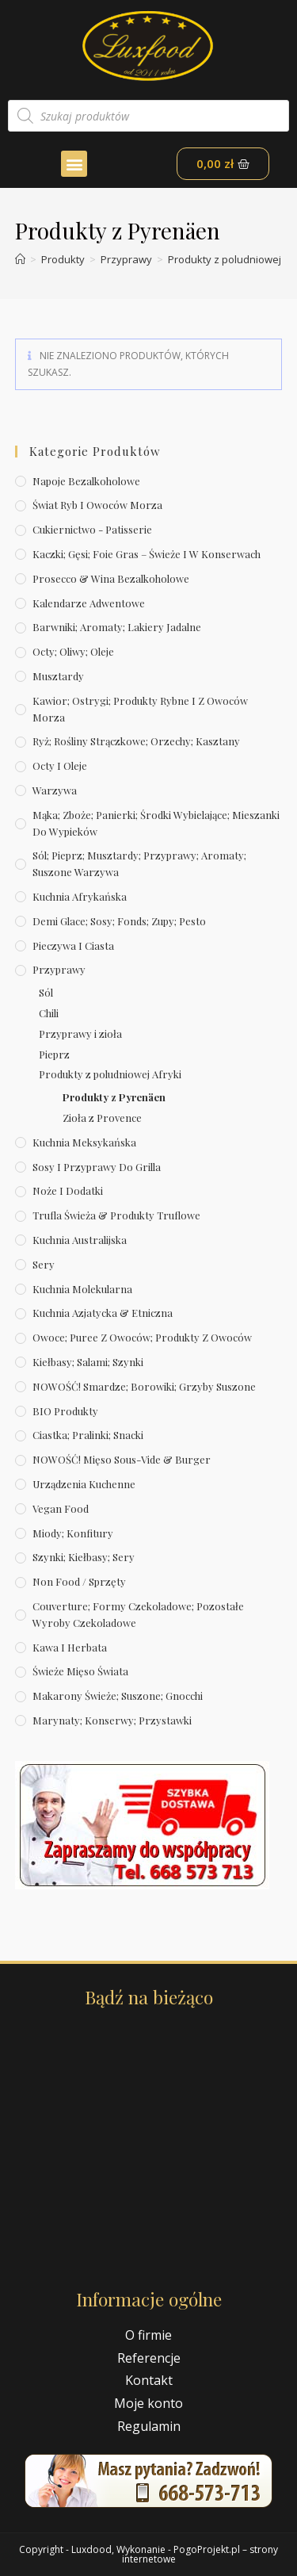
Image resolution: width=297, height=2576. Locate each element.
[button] (74, 164)
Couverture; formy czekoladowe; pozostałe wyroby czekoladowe (138, 1614)
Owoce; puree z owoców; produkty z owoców (142, 1337)
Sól (46, 992)
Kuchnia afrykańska (79, 896)
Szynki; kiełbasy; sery (83, 1557)
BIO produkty (65, 1411)
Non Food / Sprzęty (79, 1581)
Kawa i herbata (69, 1647)
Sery (43, 1264)
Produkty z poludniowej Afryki (110, 1074)
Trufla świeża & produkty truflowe (116, 1215)
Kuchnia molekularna (82, 1289)
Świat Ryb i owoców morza (97, 504)
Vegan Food (60, 1508)
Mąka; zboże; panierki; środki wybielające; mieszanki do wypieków (156, 823)
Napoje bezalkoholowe (86, 481)
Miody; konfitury (72, 1533)
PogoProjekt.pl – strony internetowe (200, 2554)
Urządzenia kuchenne (83, 1484)
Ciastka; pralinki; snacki (87, 1434)
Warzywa (54, 790)
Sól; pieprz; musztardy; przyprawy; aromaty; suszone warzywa (139, 863)
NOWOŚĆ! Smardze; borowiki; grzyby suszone (144, 1386)
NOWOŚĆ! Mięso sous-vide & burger (121, 1459)
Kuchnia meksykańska (84, 1142)
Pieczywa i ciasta (73, 945)
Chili (49, 1013)
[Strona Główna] (20, 259)
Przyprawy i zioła (80, 1033)
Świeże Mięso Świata (80, 1671)
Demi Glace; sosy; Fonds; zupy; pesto (119, 921)
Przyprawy (59, 969)
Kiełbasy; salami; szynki (87, 1361)
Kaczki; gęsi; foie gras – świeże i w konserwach (146, 554)
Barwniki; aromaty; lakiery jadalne (116, 626)
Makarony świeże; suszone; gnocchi (117, 1695)
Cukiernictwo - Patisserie (92, 529)
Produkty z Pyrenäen (114, 1097)
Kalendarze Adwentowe (88, 603)
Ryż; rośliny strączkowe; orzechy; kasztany (136, 741)
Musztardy (58, 676)
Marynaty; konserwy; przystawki (112, 1720)
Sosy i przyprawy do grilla (96, 1166)
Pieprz (54, 1054)
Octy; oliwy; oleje (73, 651)
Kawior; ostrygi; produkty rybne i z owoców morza (140, 709)
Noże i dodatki (67, 1190)
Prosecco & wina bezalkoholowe (110, 578)
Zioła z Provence (102, 1117)
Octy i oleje (59, 765)
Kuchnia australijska (79, 1239)
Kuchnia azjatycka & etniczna (102, 1312)
